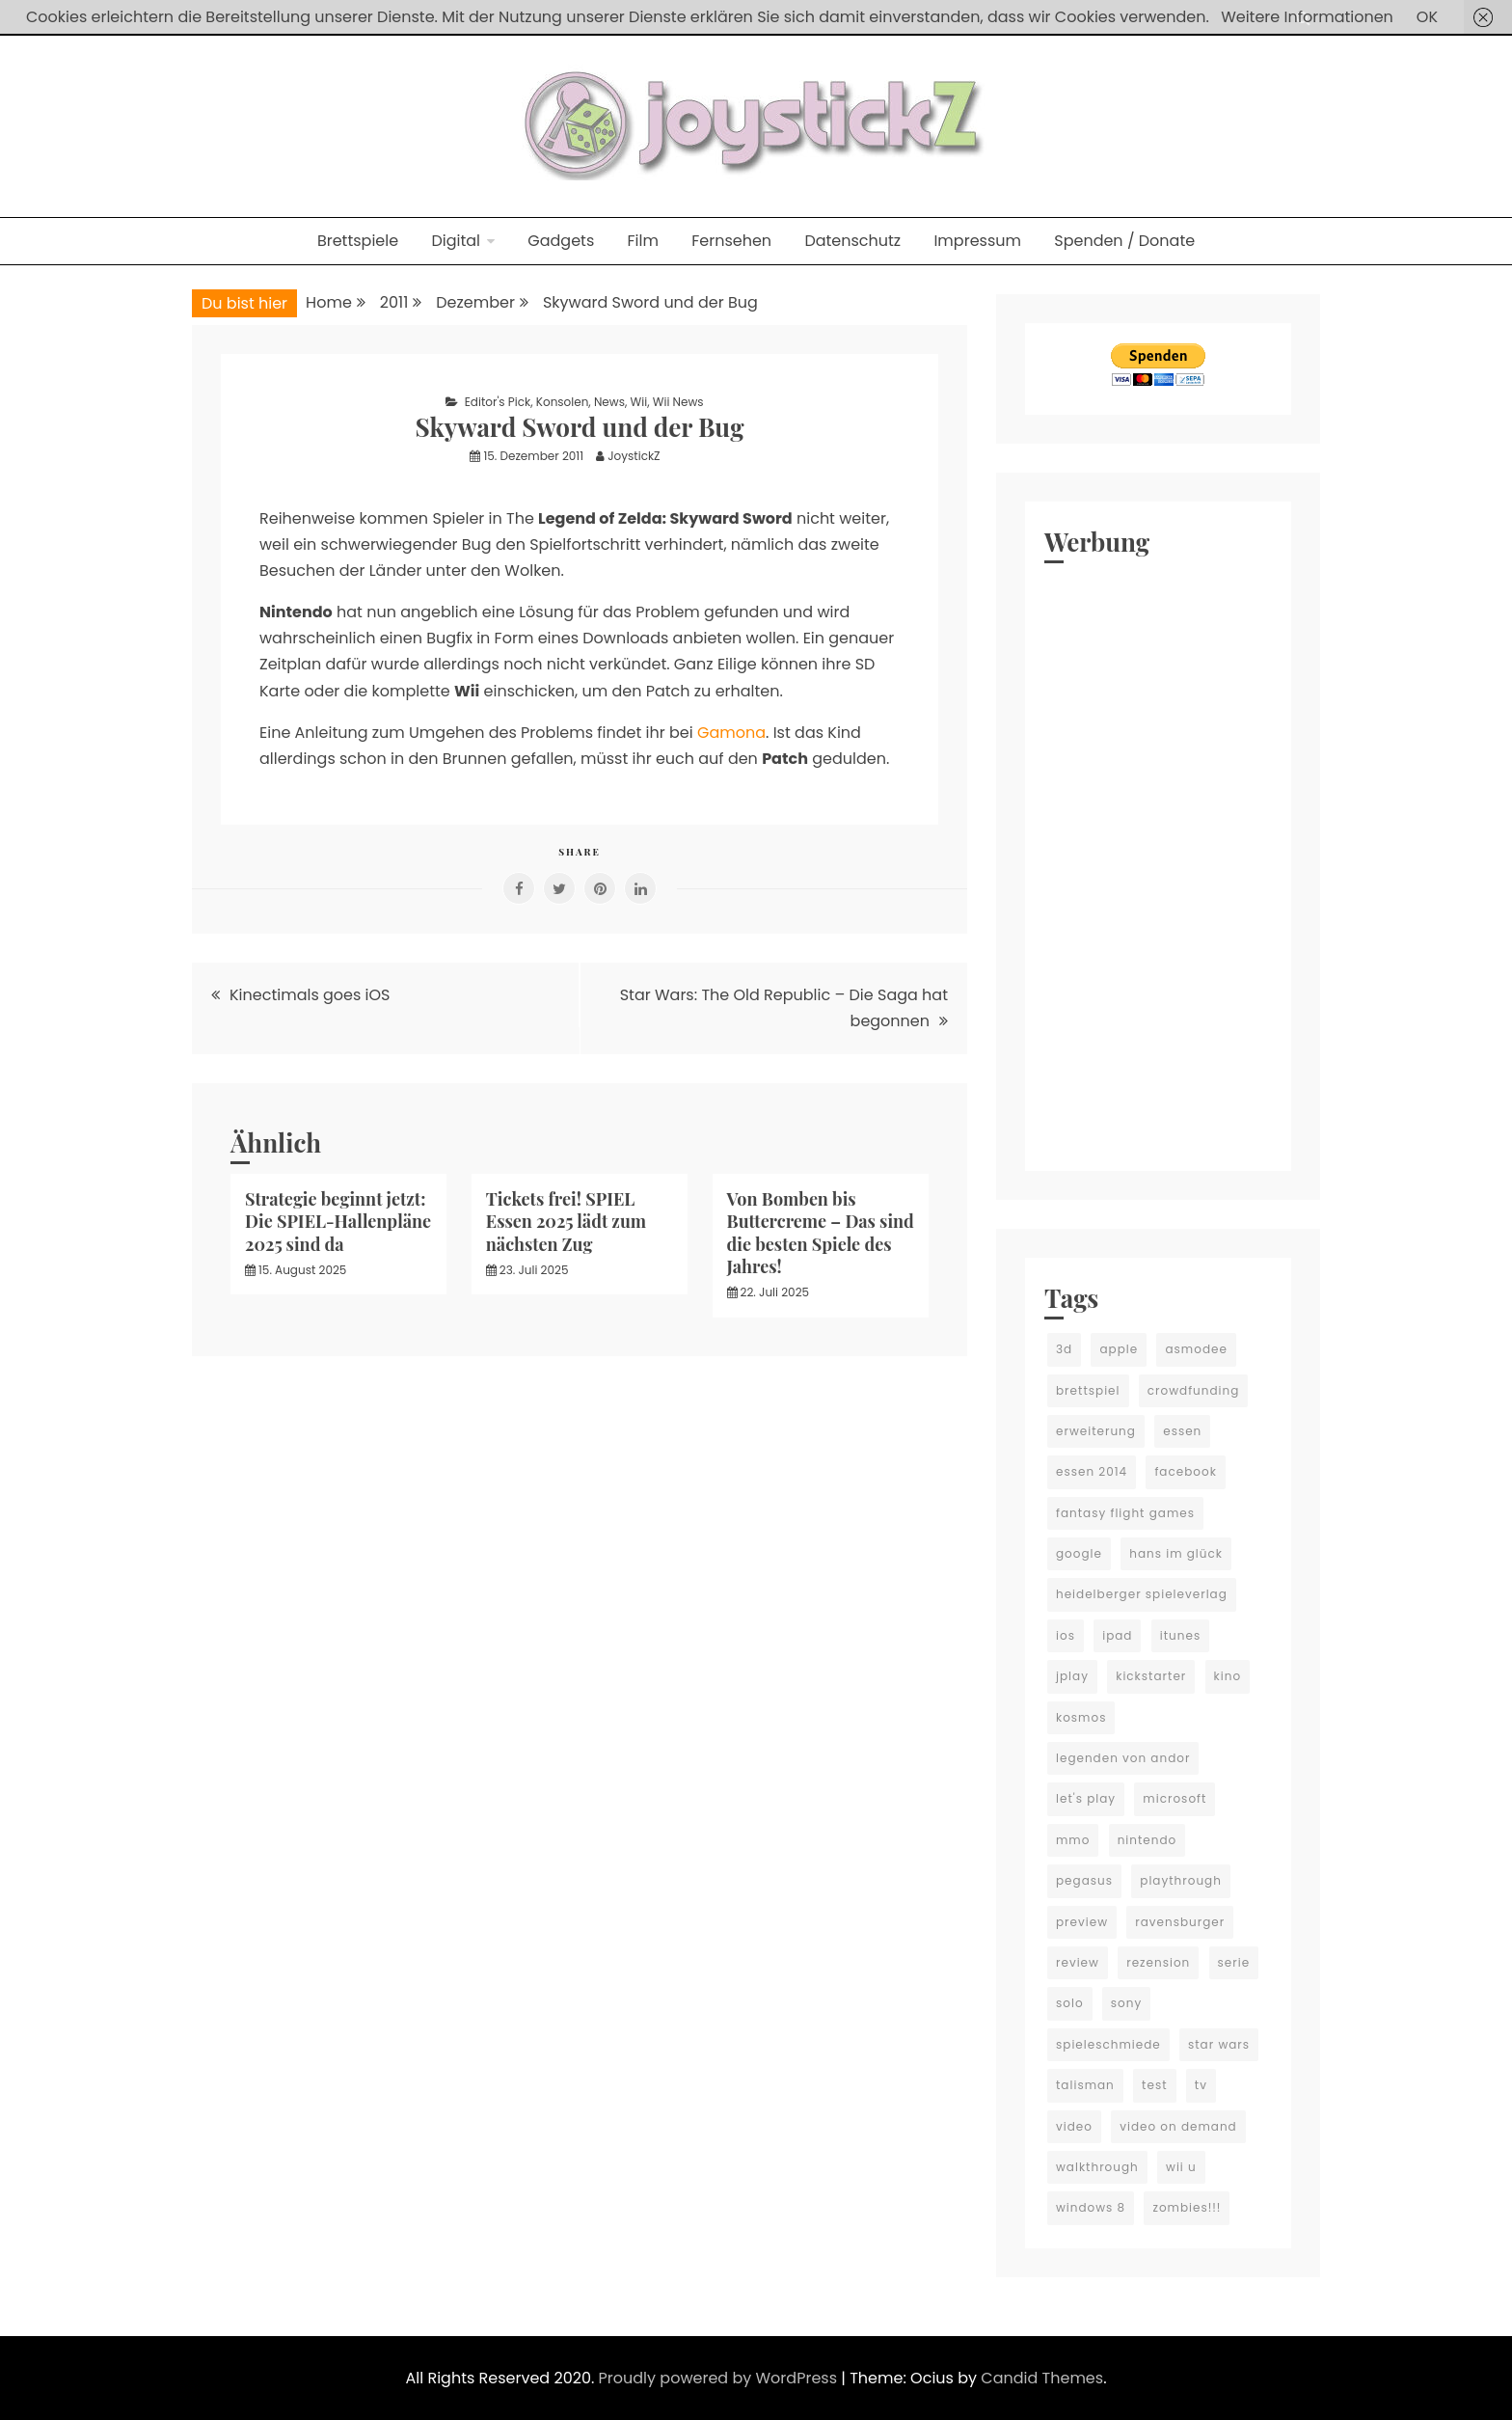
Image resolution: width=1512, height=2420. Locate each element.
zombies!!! (1186, 2207)
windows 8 (1090, 2207)
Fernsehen (731, 241)
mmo (1073, 1840)
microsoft (1174, 1798)
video (1074, 2126)
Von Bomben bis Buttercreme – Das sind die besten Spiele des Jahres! (820, 1232)
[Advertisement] (1158, 862)
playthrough (1181, 1880)
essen (1182, 1431)
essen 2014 (1091, 1471)
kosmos (1081, 1717)
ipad (1117, 1635)
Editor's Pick (498, 402)
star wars (1219, 2044)
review (1077, 1962)
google (1079, 1553)
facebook (1185, 1471)
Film (643, 241)
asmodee (1196, 1349)
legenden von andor (1123, 1758)
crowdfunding (1194, 1390)
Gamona (731, 732)
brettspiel (1088, 1390)
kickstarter (1151, 1676)
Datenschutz (852, 241)
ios (1065, 1635)
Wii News (678, 402)
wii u (1181, 2167)
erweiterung (1096, 1431)
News (609, 402)
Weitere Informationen (1307, 17)
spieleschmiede (1108, 2044)
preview (1082, 1922)
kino (1228, 1676)
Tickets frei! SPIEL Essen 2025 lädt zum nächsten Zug (566, 1221)
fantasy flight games (1125, 1513)
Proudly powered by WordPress (720, 2378)
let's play (1086, 1798)
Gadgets (560, 241)
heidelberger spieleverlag (1142, 1594)
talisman (1085, 2085)
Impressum (977, 241)
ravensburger (1180, 1922)
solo (1070, 2003)
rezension (1158, 1962)
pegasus (1084, 1880)
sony (1126, 2003)
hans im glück (1176, 1553)
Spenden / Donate (1124, 241)
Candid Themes (1042, 2378)
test (1154, 2085)
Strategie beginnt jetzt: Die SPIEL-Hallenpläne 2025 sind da (338, 1221)
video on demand (1178, 2126)
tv (1201, 2085)
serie (1234, 1962)
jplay (1072, 1676)
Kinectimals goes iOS (310, 995)
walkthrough (1097, 2167)
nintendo (1147, 1840)
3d (1064, 1349)
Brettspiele (357, 241)
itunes (1180, 1635)
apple (1118, 1349)
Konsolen (562, 402)
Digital (455, 241)
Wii (639, 402)
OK (1427, 17)
